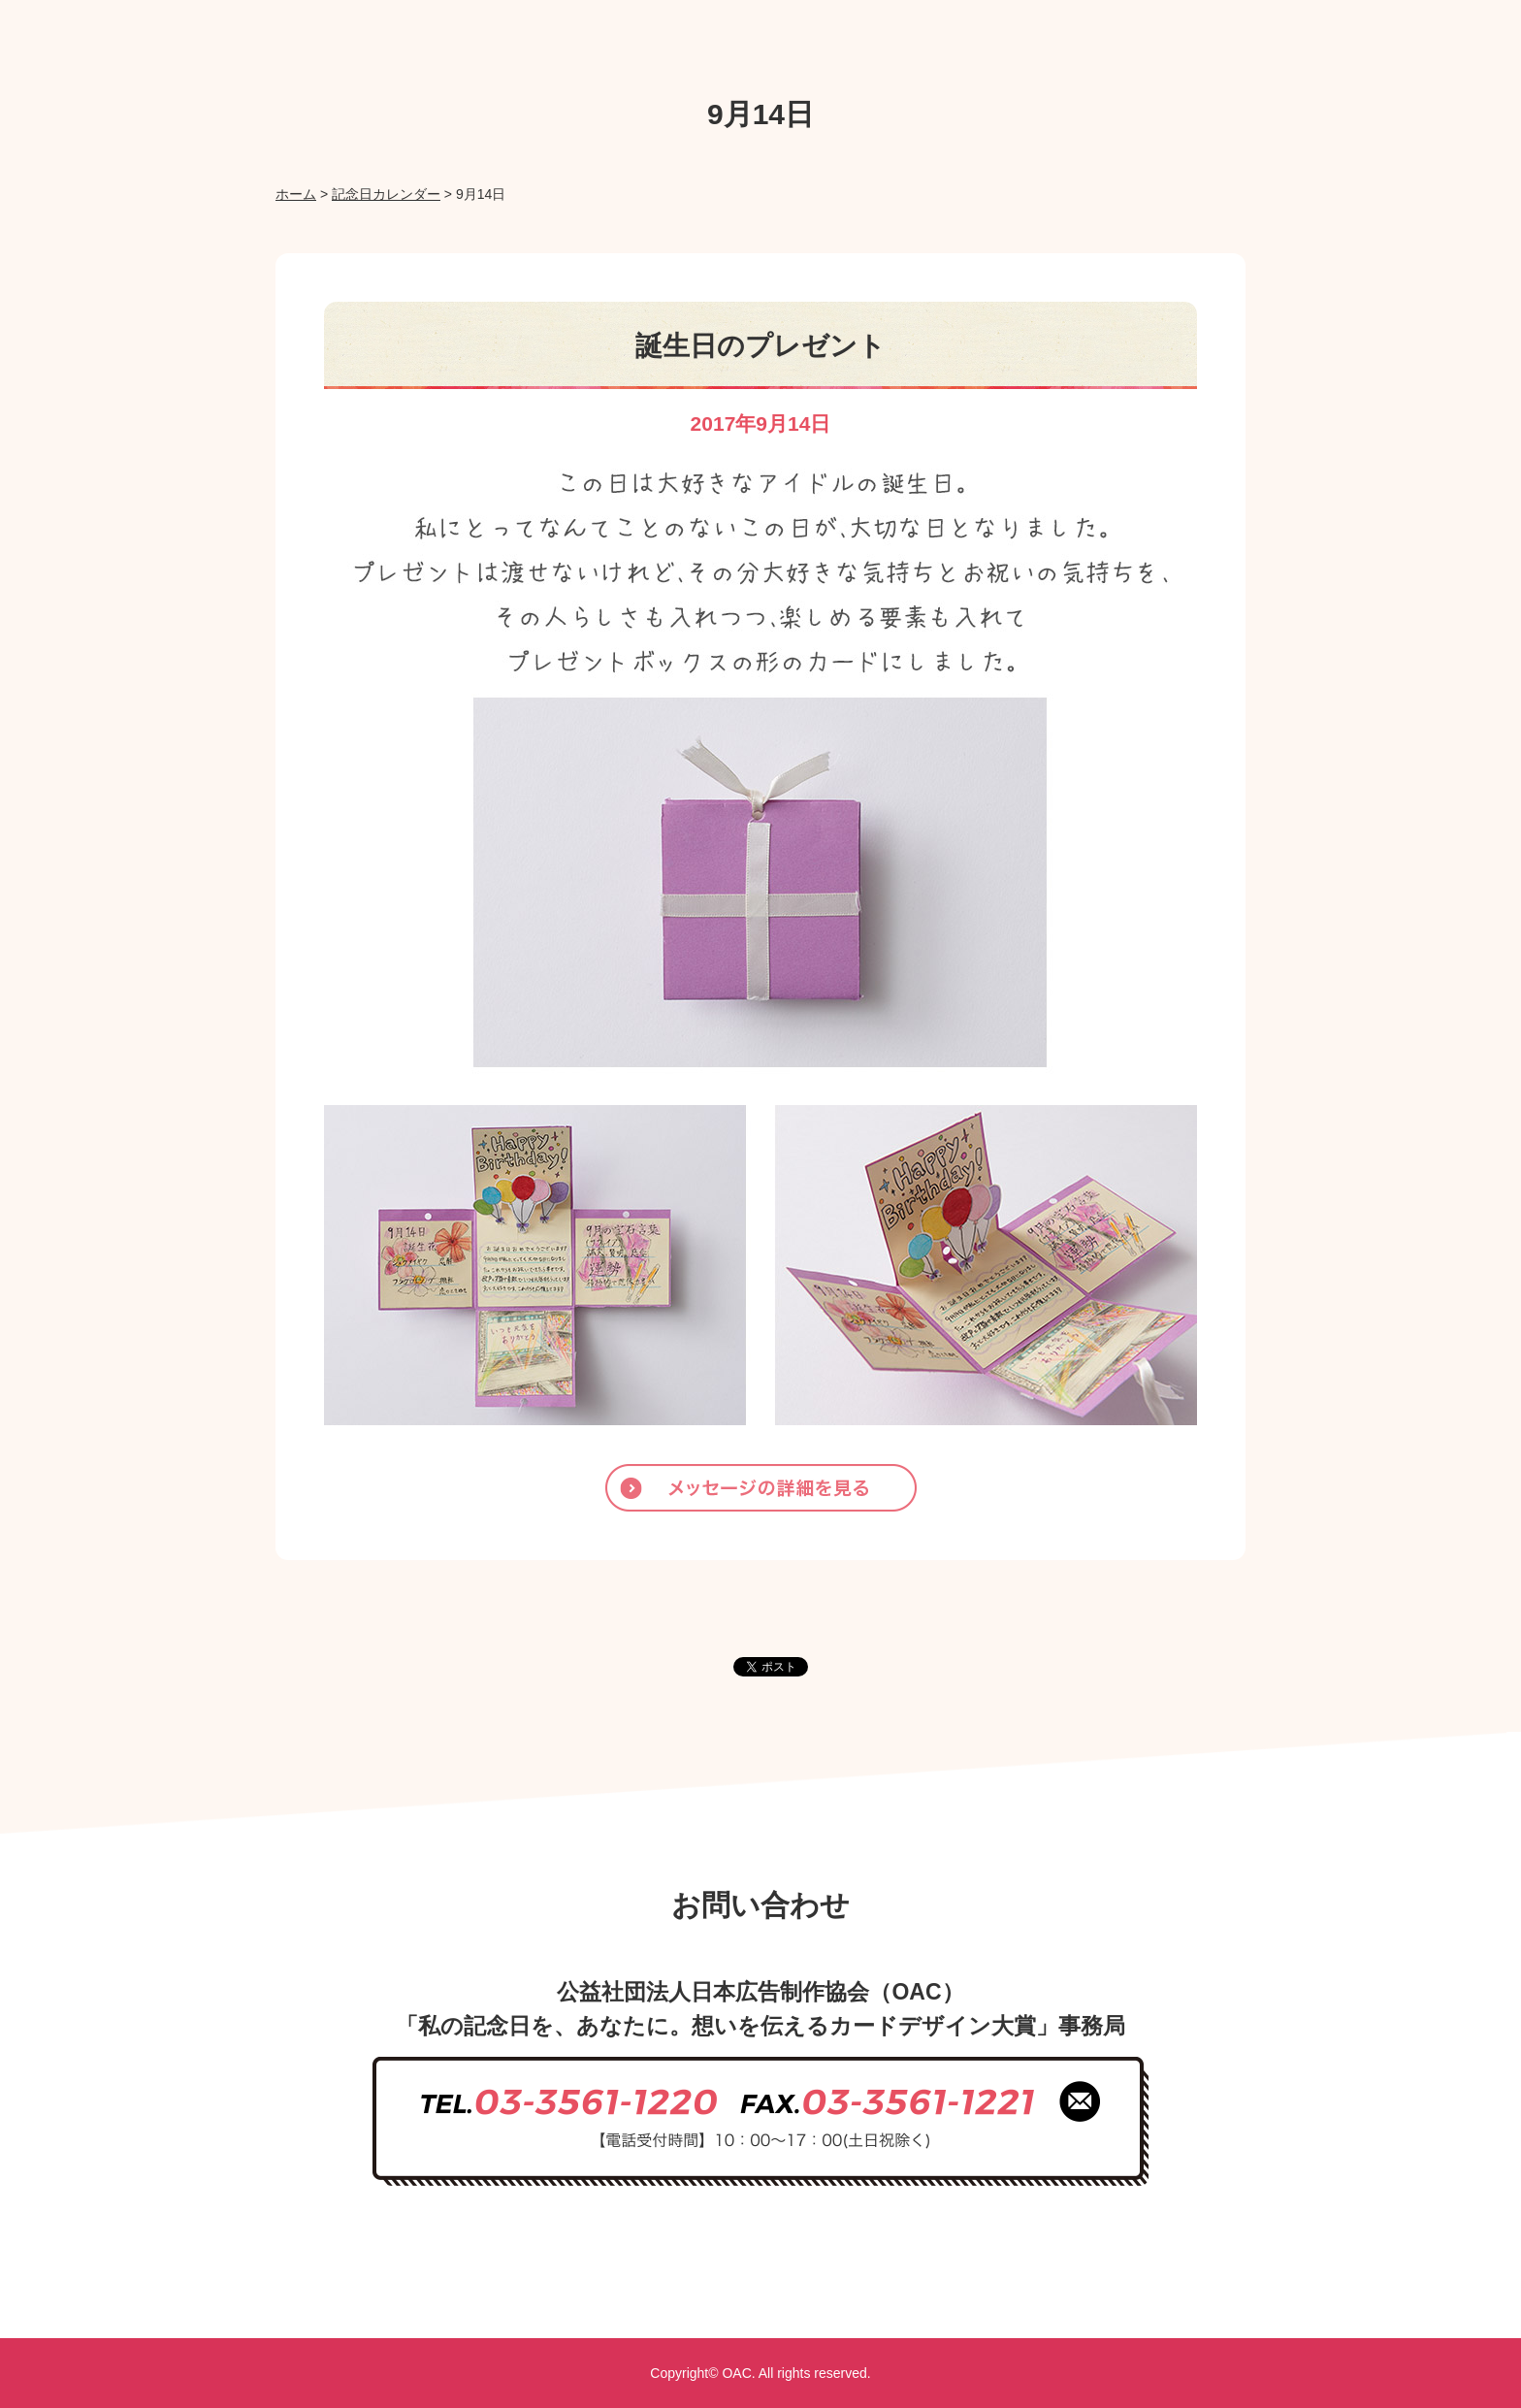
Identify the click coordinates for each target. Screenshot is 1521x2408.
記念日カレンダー (386, 194)
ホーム (295, 194)
